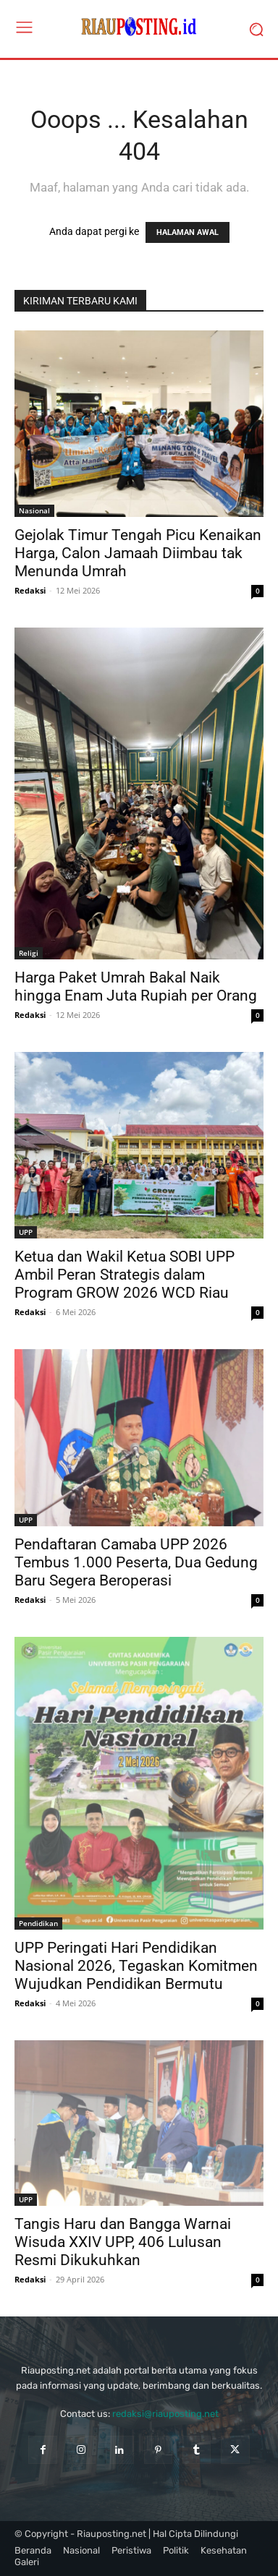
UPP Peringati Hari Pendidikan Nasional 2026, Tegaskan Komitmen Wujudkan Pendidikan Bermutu (136, 1966)
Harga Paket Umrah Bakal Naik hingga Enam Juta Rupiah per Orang (135, 986)
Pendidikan (38, 1923)
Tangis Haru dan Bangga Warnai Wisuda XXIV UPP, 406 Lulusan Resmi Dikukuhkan (122, 2242)
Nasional (34, 510)
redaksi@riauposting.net (165, 2413)
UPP (26, 1232)
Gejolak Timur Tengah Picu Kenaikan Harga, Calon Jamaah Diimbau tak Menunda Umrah (137, 553)
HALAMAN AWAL (187, 232)
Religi (28, 953)
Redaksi (30, 590)
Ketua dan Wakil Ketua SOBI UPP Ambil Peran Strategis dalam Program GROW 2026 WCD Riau (124, 1274)
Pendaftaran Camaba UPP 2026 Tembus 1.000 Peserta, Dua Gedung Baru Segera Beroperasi (136, 1562)
